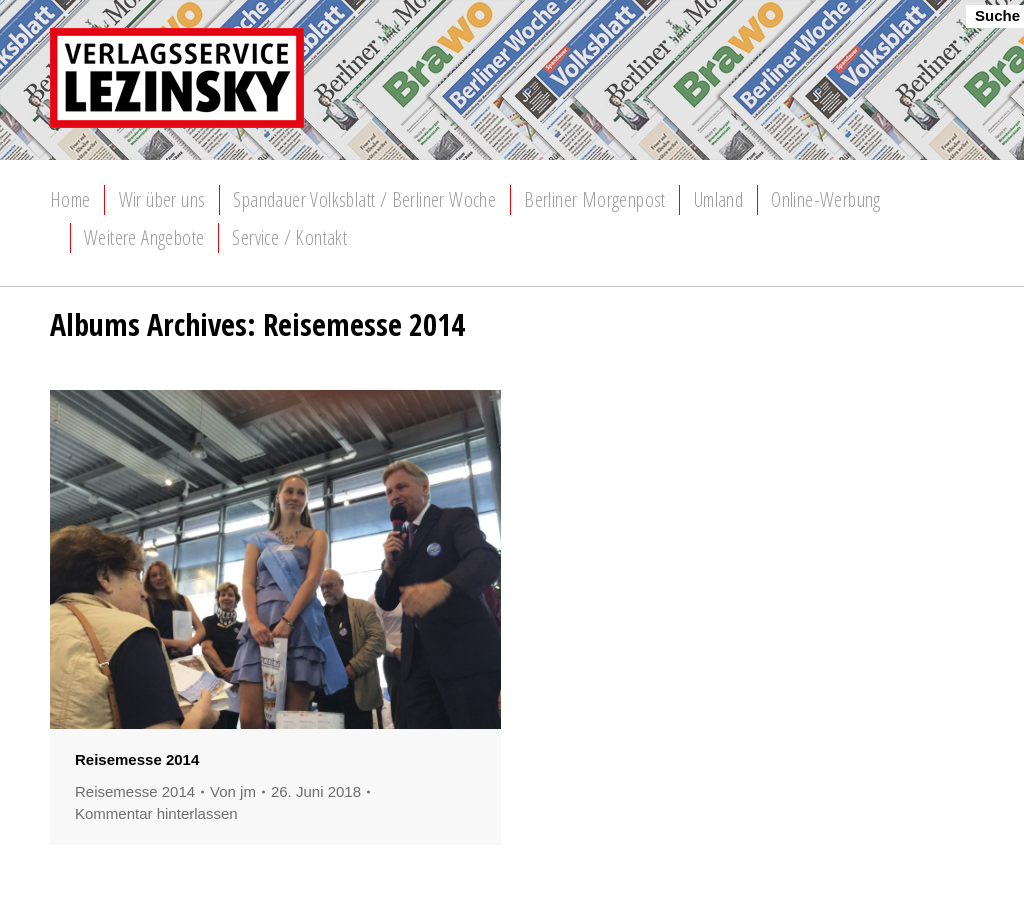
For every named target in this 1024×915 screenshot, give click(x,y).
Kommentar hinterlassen (156, 813)
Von (233, 791)
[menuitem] (70, 200)
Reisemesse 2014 (137, 759)
